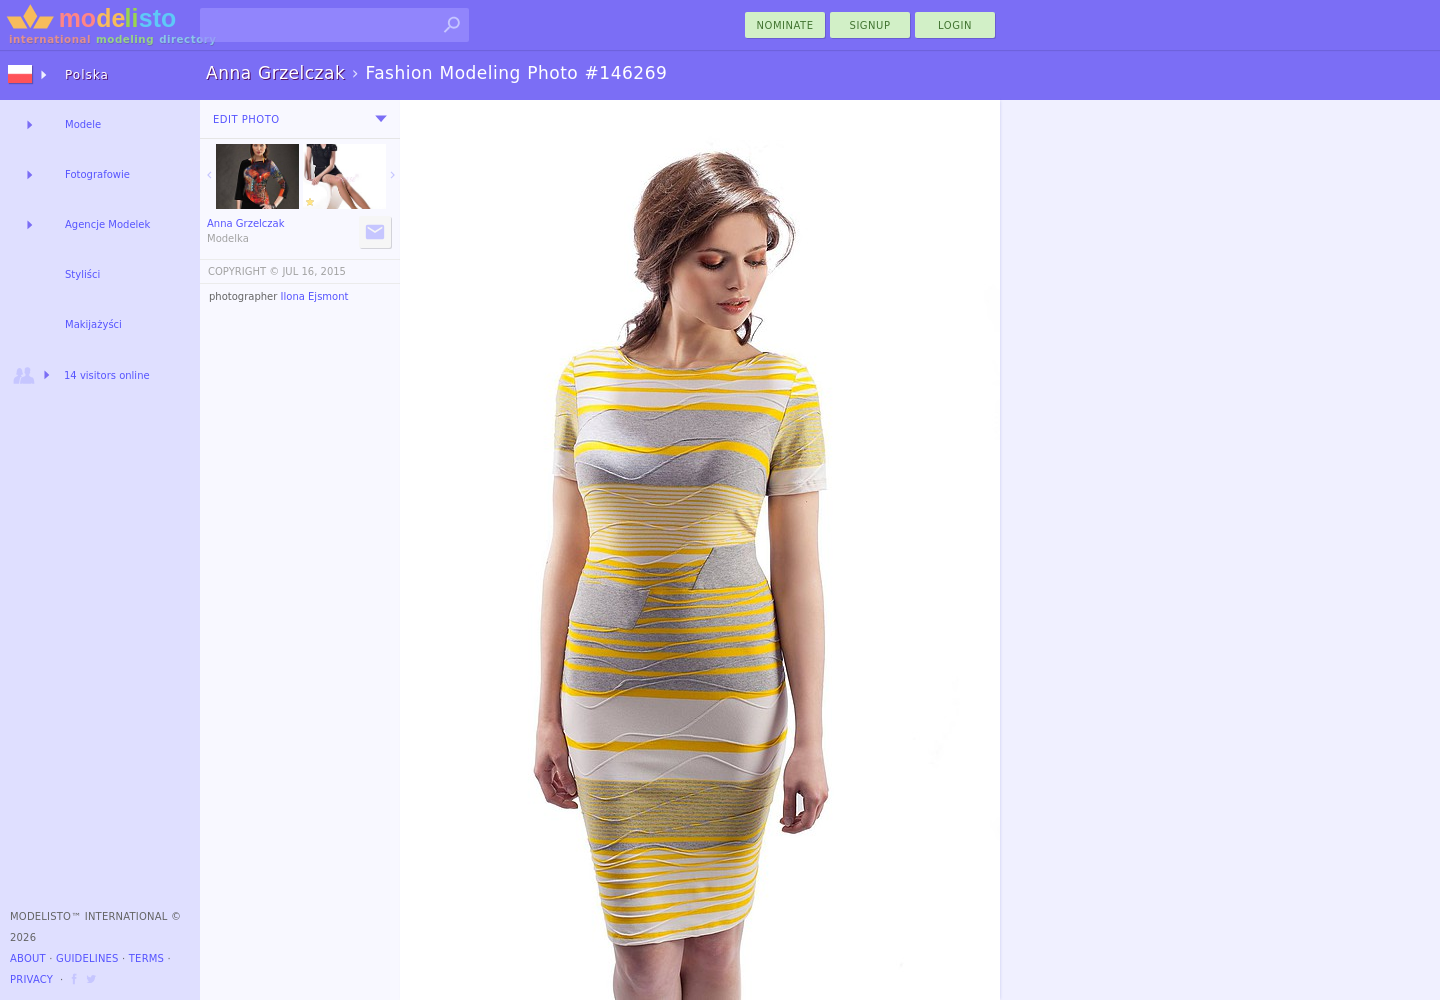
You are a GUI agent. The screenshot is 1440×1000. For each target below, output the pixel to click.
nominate (785, 25)
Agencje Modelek (107, 224)
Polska (87, 75)
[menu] (381, 119)
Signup (870, 25)
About (28, 958)
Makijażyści (93, 324)
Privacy (31, 979)
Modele (83, 124)
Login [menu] (955, 25)
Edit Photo (246, 119)
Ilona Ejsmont (315, 296)
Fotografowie (97, 174)
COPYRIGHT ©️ (243, 271)
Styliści (82, 274)
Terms (146, 958)
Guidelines (87, 958)
